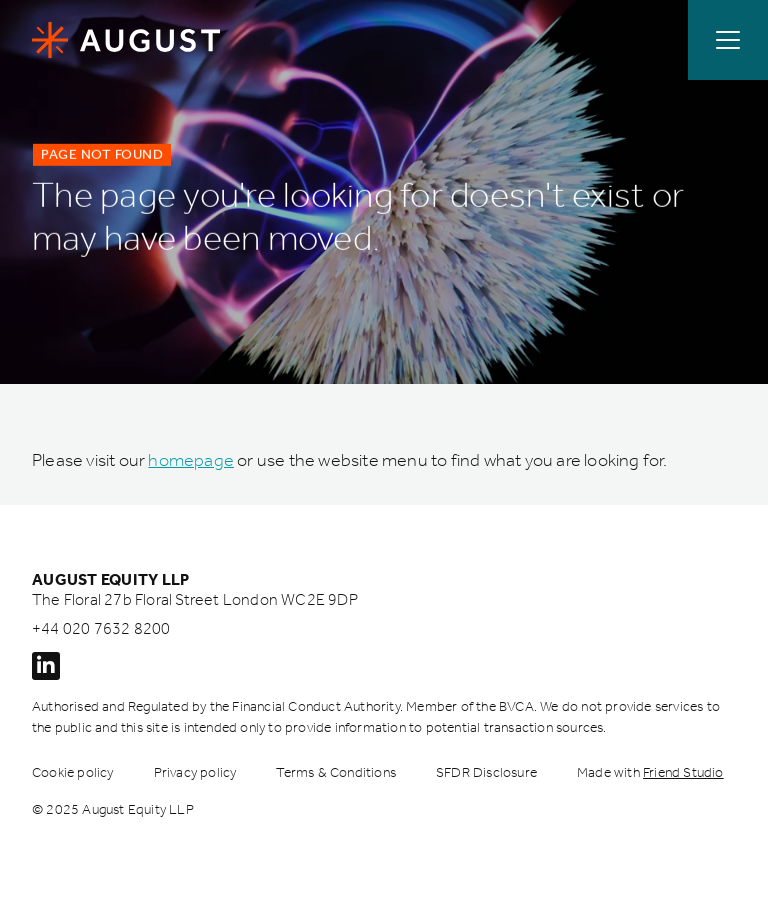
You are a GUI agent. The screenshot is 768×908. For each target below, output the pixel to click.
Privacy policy (195, 772)
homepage (191, 460)
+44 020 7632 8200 (101, 628)
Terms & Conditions (336, 772)
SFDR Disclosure (486, 772)
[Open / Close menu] (728, 40)
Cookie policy (73, 772)
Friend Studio (683, 772)
